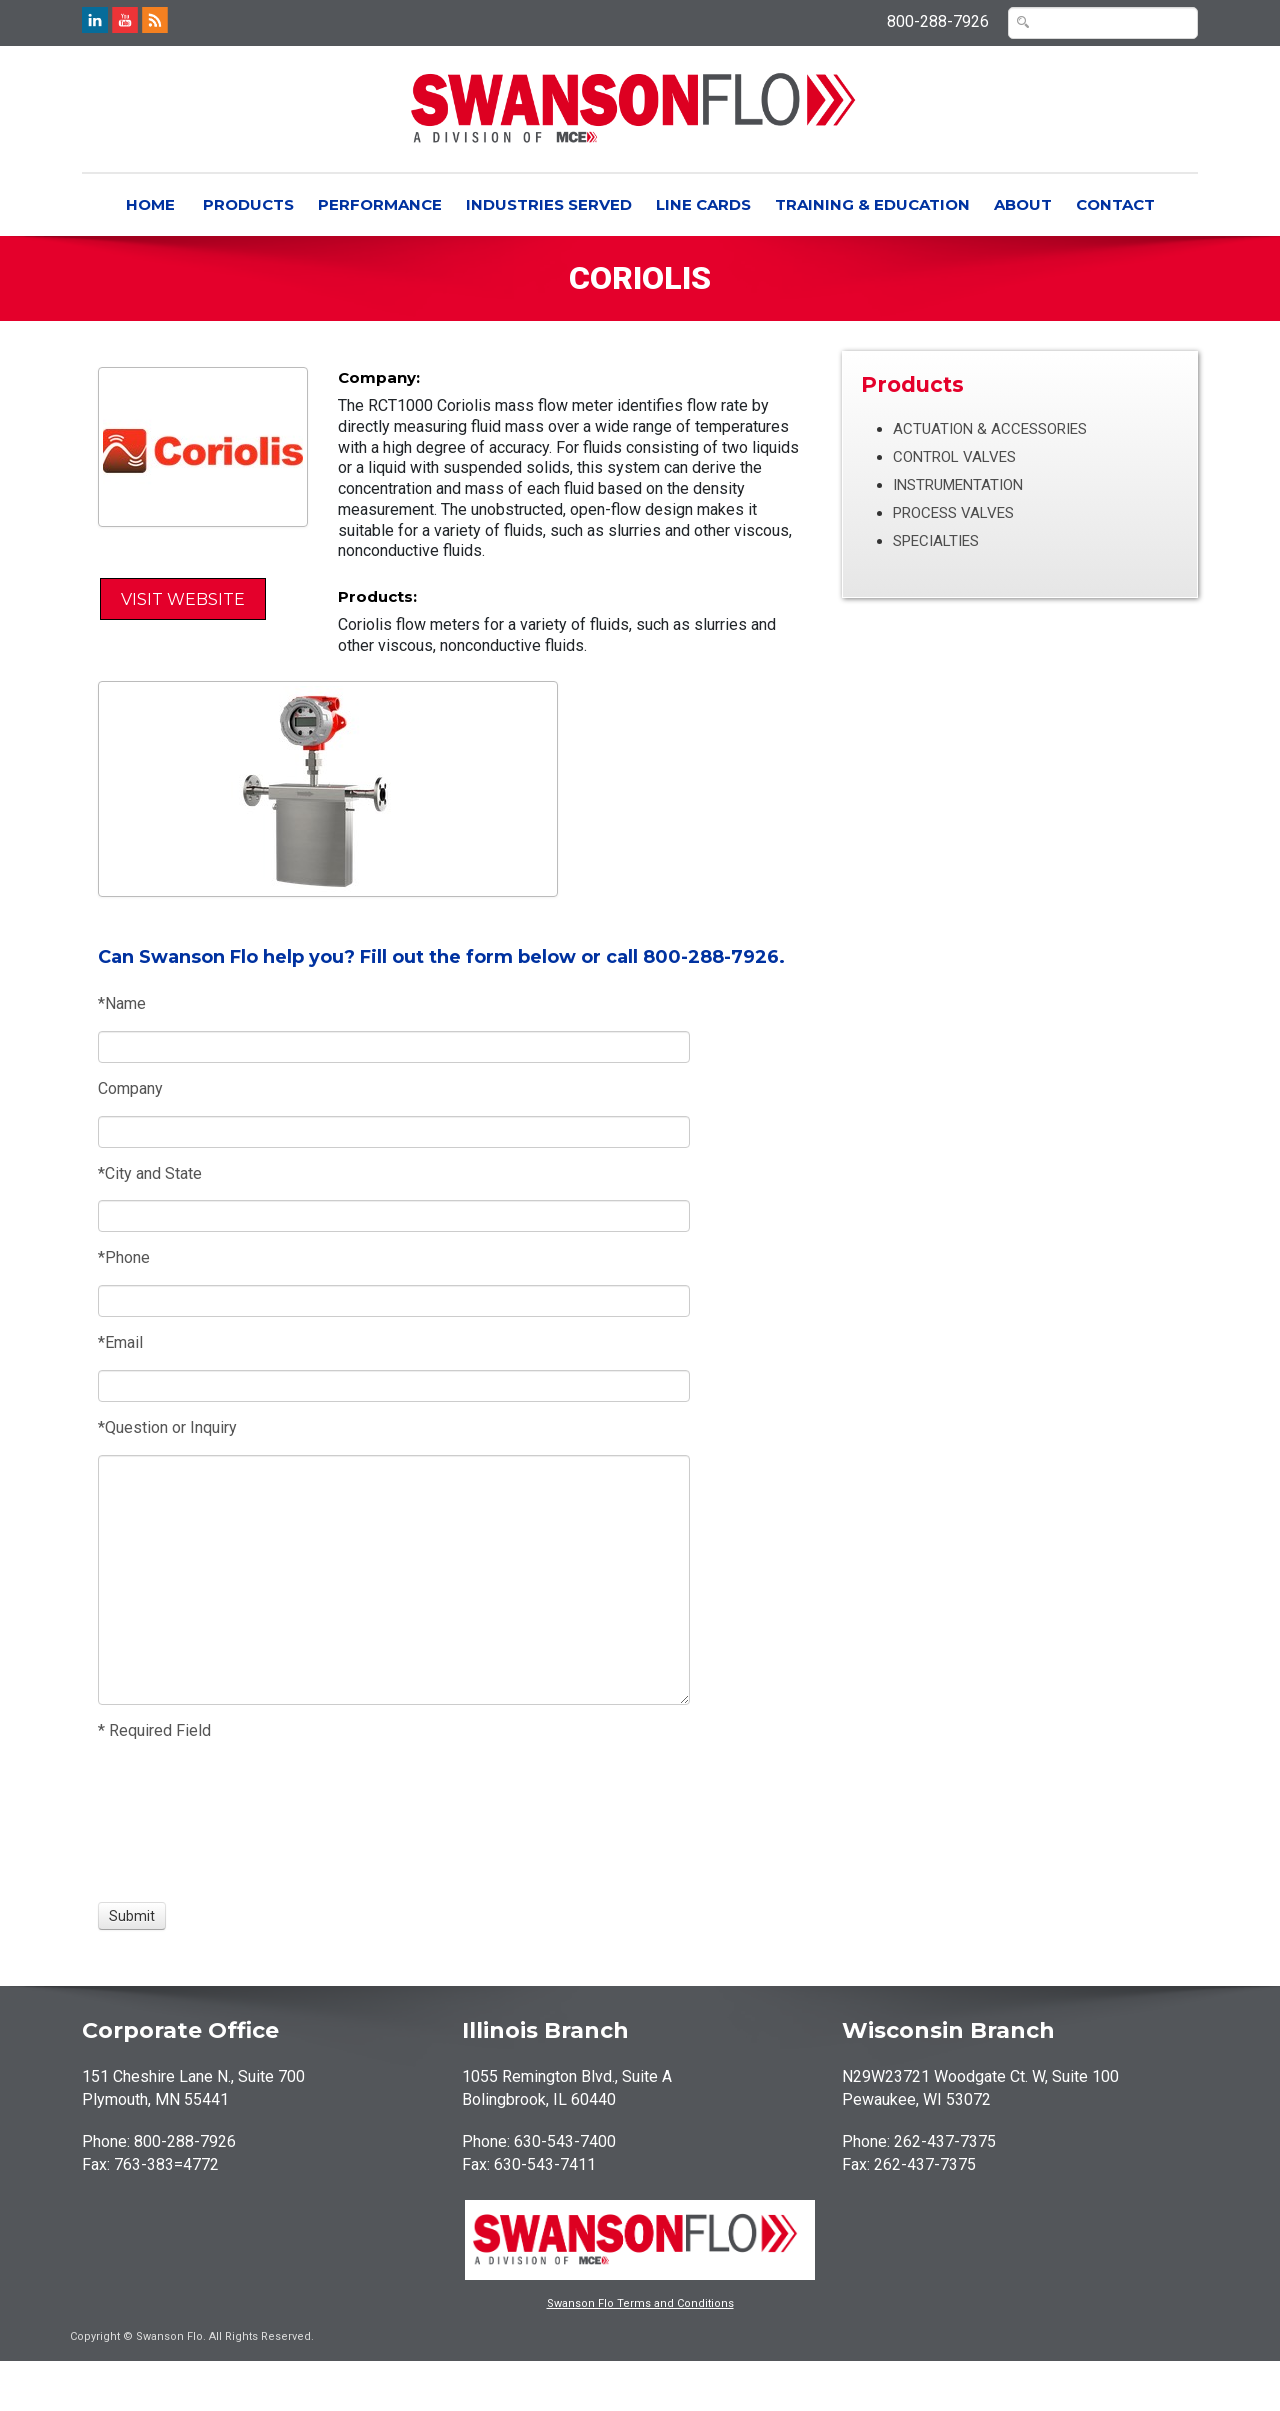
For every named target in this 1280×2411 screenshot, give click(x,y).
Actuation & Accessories (990, 429)
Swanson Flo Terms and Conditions (640, 2303)
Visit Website (183, 599)
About (1023, 204)
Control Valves (954, 457)
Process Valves (953, 513)
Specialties (936, 541)
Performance (380, 204)
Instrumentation (958, 485)
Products (248, 204)
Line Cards (703, 204)
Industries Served (549, 204)
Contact (1115, 204)
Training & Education (872, 204)
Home (150, 204)
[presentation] (172, 1822)
